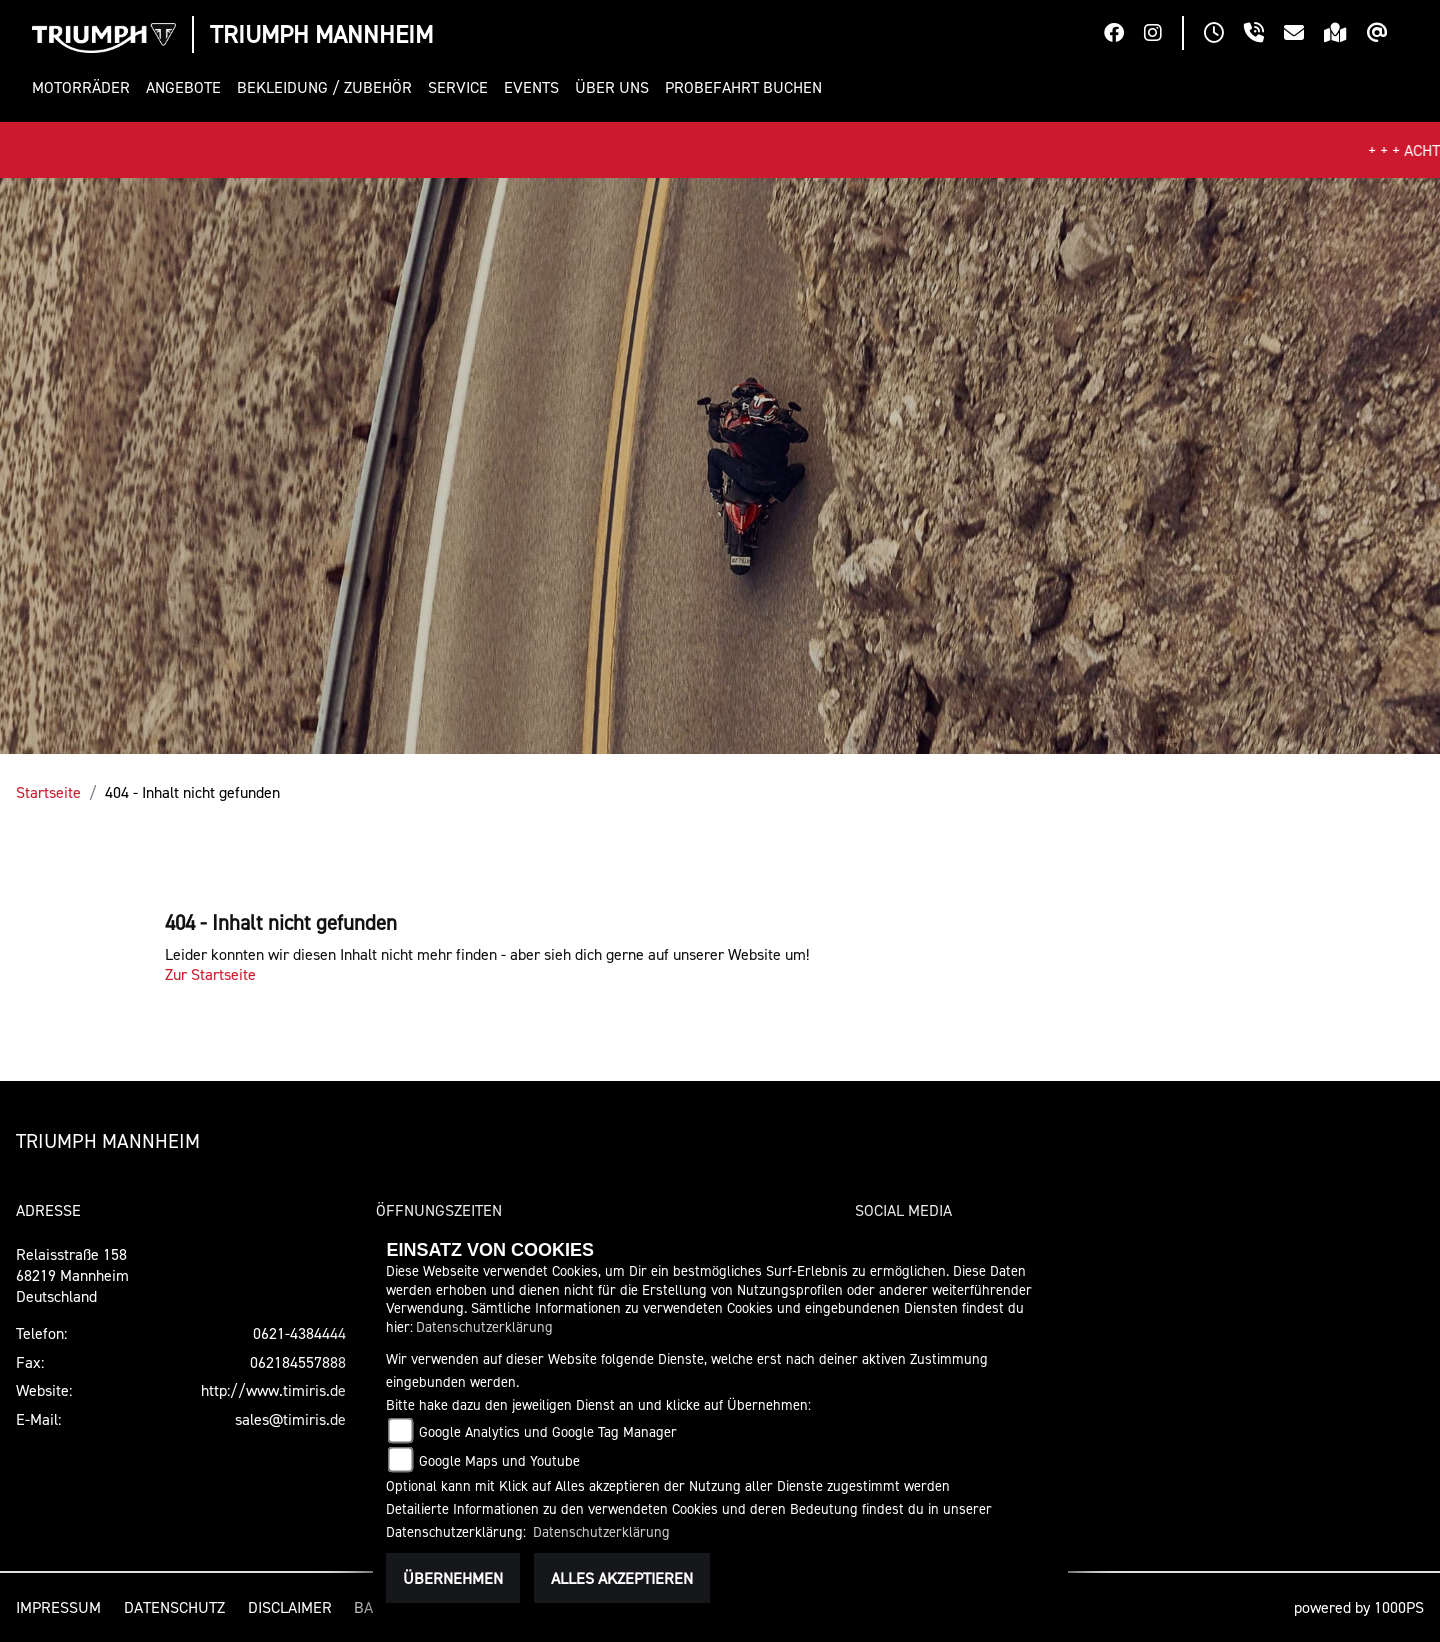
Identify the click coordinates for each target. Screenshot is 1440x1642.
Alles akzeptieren (622, 1578)
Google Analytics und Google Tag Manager (548, 1431)
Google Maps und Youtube (499, 1460)
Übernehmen (453, 1578)
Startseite (48, 792)
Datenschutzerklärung (484, 1326)
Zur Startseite (210, 974)
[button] (85, 87)
